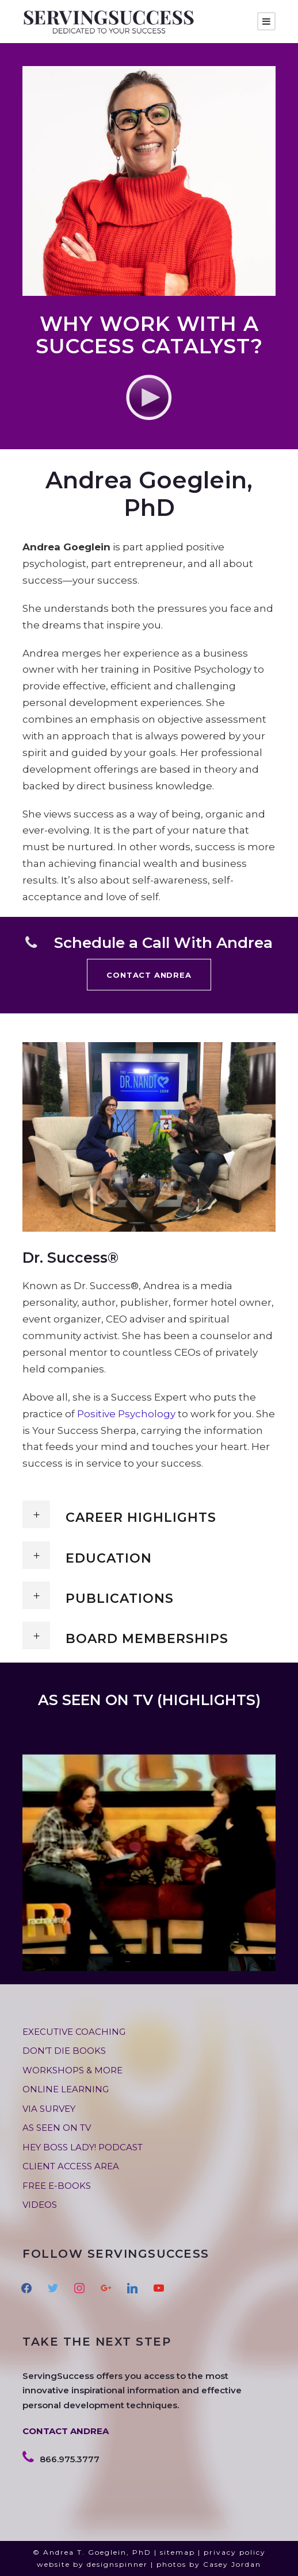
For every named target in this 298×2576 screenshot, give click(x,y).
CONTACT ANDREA (65, 2430)
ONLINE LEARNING (65, 2089)
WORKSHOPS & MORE (72, 2070)
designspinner (117, 2564)
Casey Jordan (232, 2564)
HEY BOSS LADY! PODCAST (82, 2147)
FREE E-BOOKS (56, 2185)
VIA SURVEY (48, 2108)
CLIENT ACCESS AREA (70, 2166)
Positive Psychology (126, 1414)
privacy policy (235, 2552)
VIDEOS (39, 2204)
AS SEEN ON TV (56, 2127)
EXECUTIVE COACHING (73, 2031)
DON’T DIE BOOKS (64, 2050)
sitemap (177, 2552)
